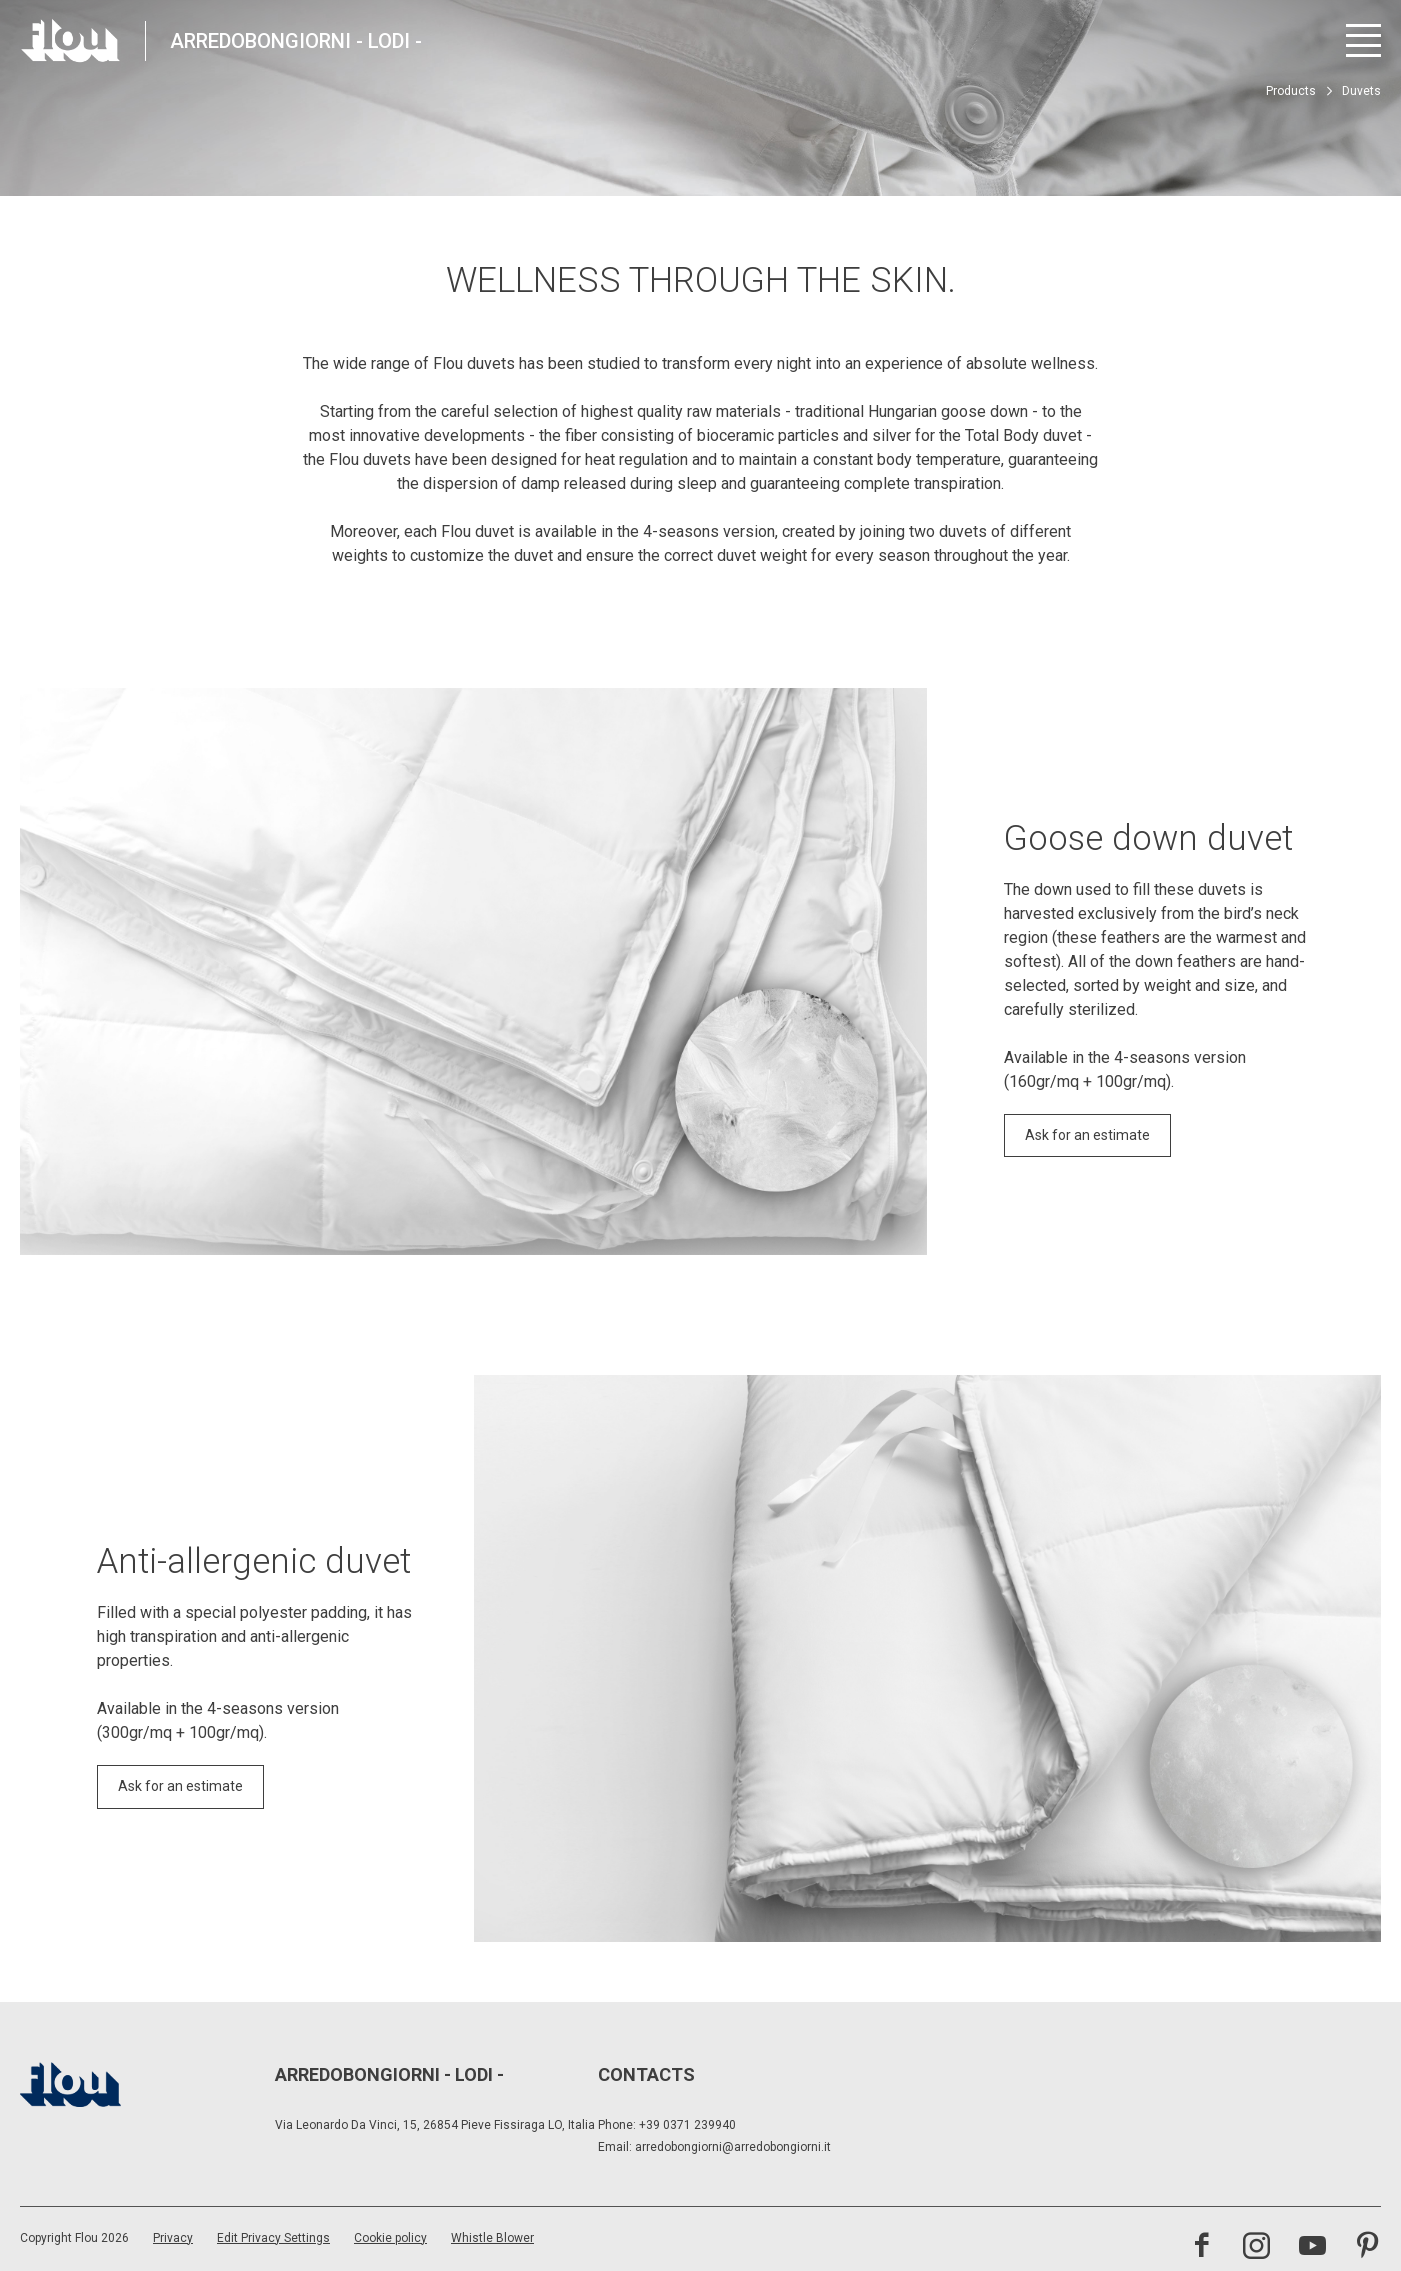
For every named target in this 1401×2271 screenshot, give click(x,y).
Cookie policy (390, 2238)
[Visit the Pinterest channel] (1367, 2248)
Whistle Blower (492, 2238)
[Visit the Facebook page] (1201, 2248)
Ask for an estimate (1087, 1135)
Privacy (173, 2238)
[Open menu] (1363, 40)
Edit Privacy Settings (273, 2238)
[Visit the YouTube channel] (1312, 2248)
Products (1291, 91)
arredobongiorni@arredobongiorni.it (733, 2147)
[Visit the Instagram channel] (1256, 2248)
